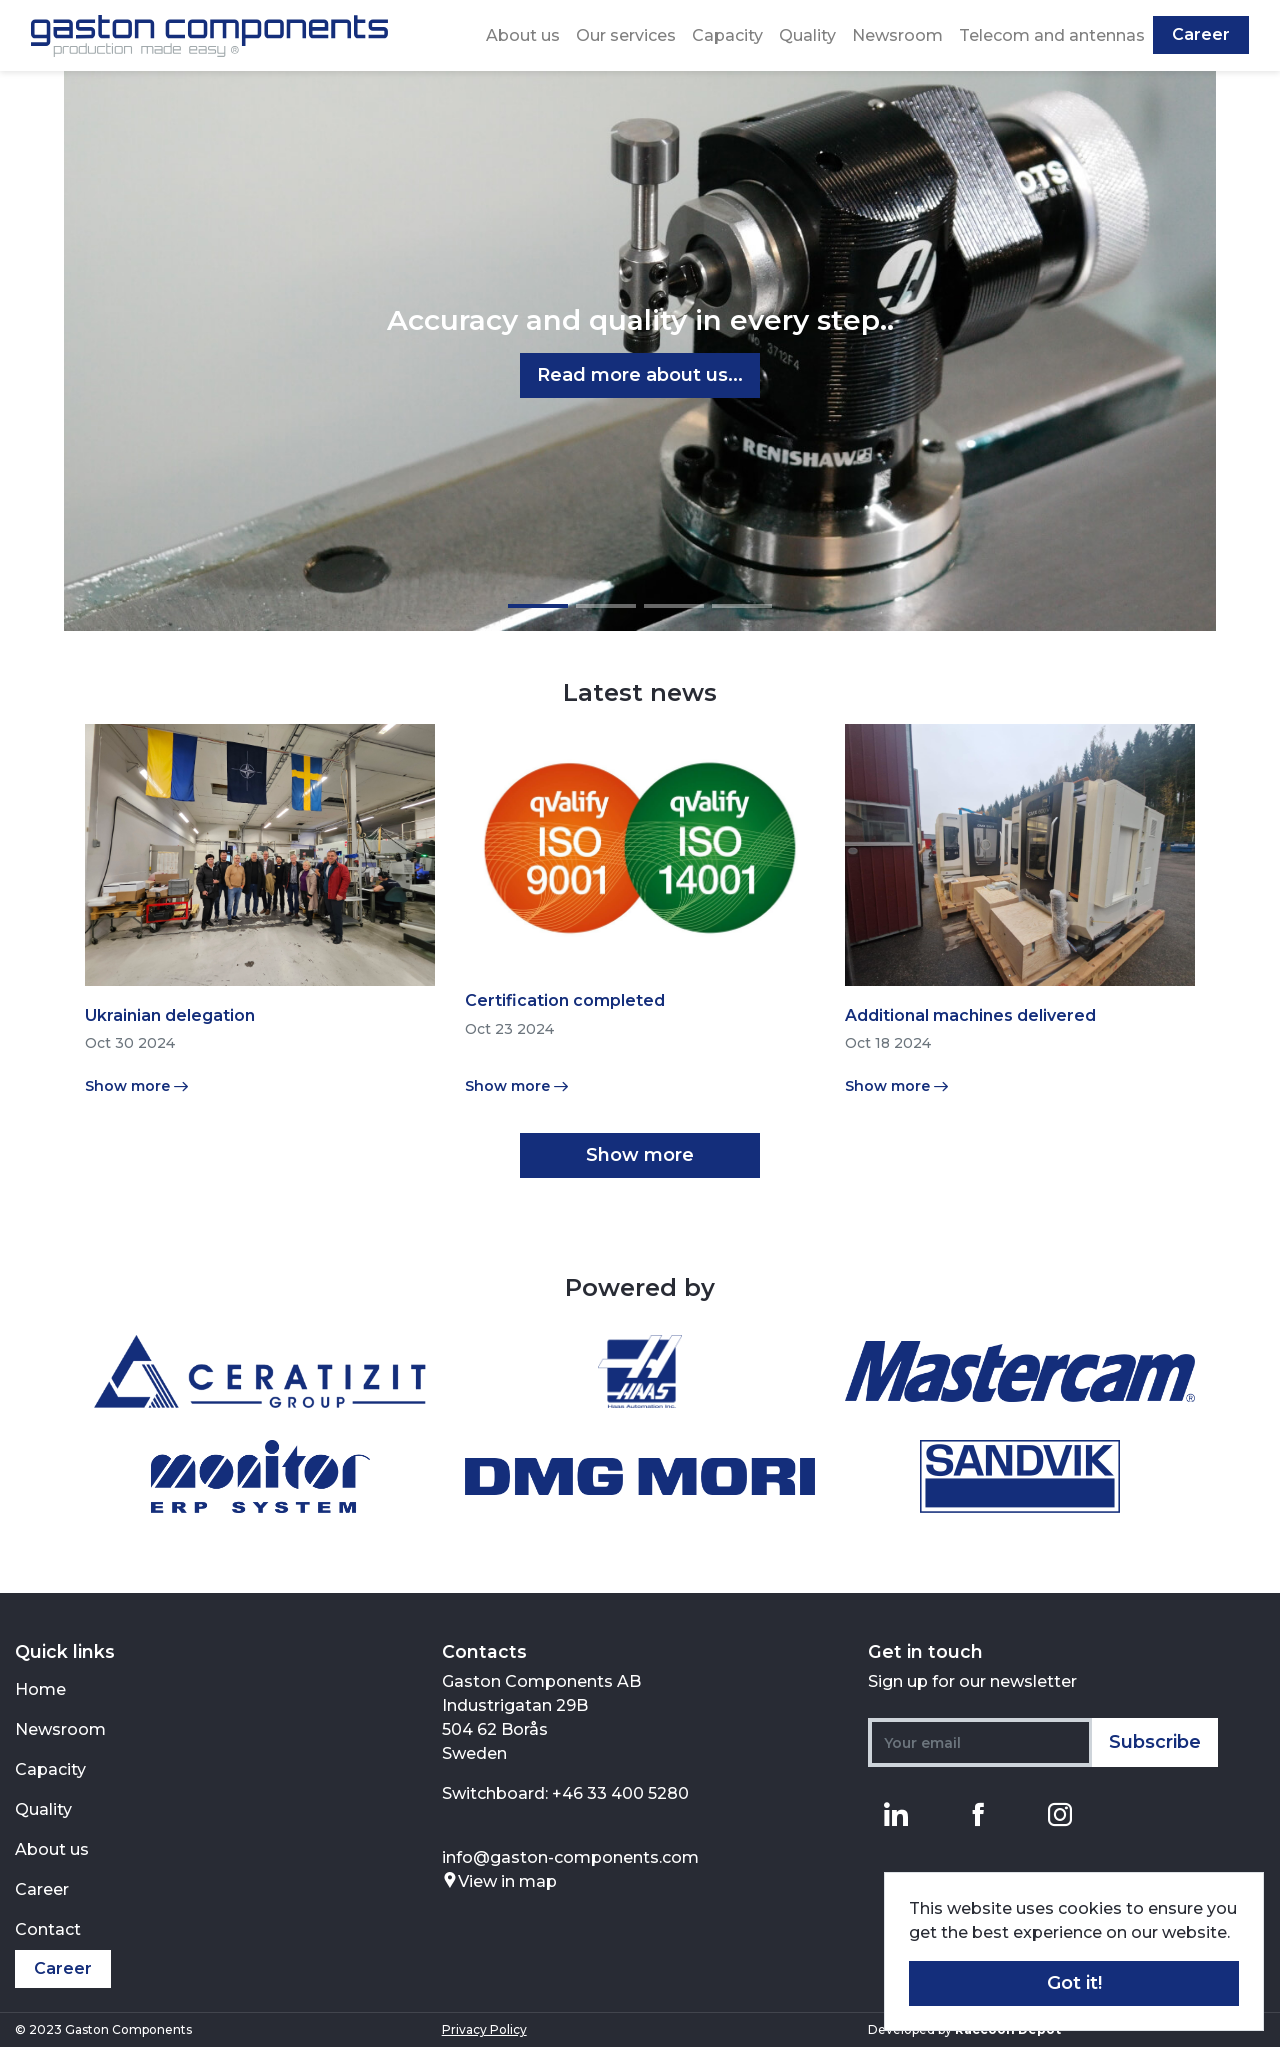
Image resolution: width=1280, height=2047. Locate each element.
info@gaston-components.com (570, 1857)
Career (1201, 34)
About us (523, 35)
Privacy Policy (484, 2029)
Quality (807, 35)
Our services (626, 35)
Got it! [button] (1074, 1983)
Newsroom (897, 35)
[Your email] (980, 1742)
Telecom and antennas (1052, 35)
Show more (640, 1155)
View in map (499, 1881)
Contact (48, 1929)
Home (40, 1689)
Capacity (727, 35)
